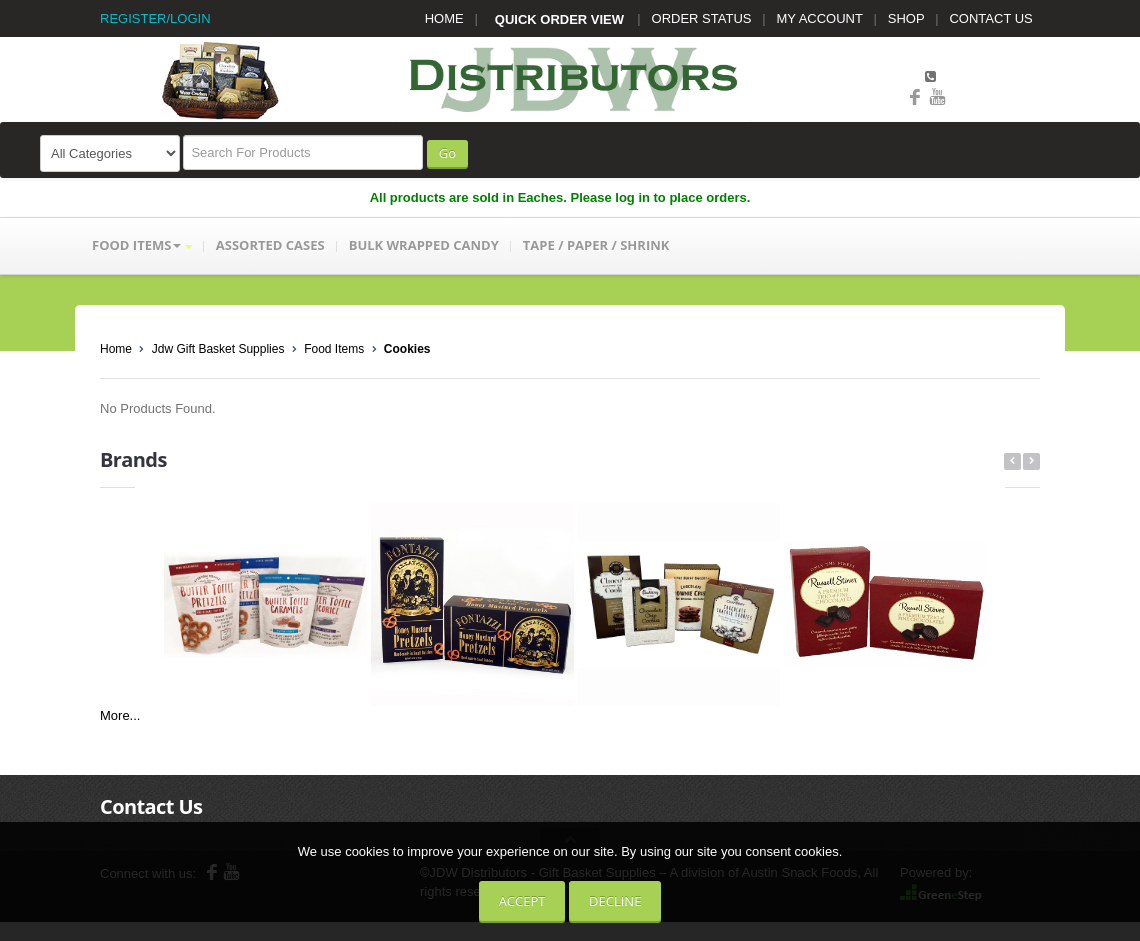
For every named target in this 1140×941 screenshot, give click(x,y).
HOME (444, 18)
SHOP (906, 18)
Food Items (334, 349)
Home (116, 349)
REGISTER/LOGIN (155, 18)
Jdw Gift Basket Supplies (218, 349)
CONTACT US (990, 18)
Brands (133, 459)
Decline (615, 901)
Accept (522, 901)
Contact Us (151, 806)
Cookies (407, 349)
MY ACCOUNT (820, 18)
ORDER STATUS (702, 18)
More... (120, 715)
